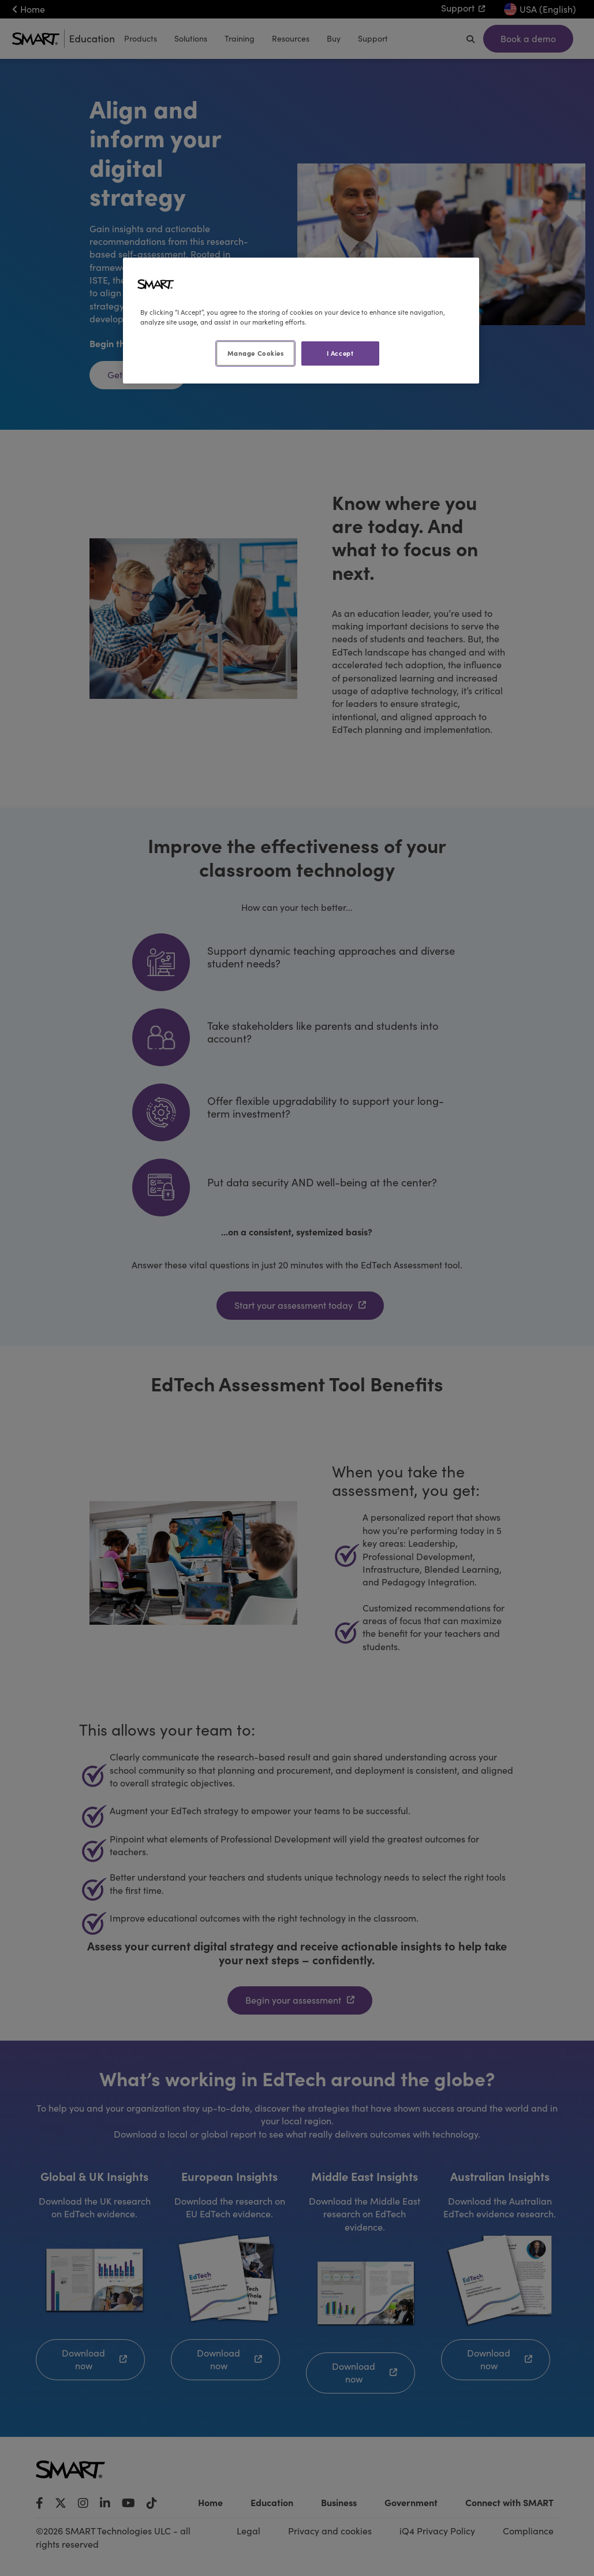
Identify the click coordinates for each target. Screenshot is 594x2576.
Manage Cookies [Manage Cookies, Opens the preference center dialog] (255, 353)
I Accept (340, 353)
